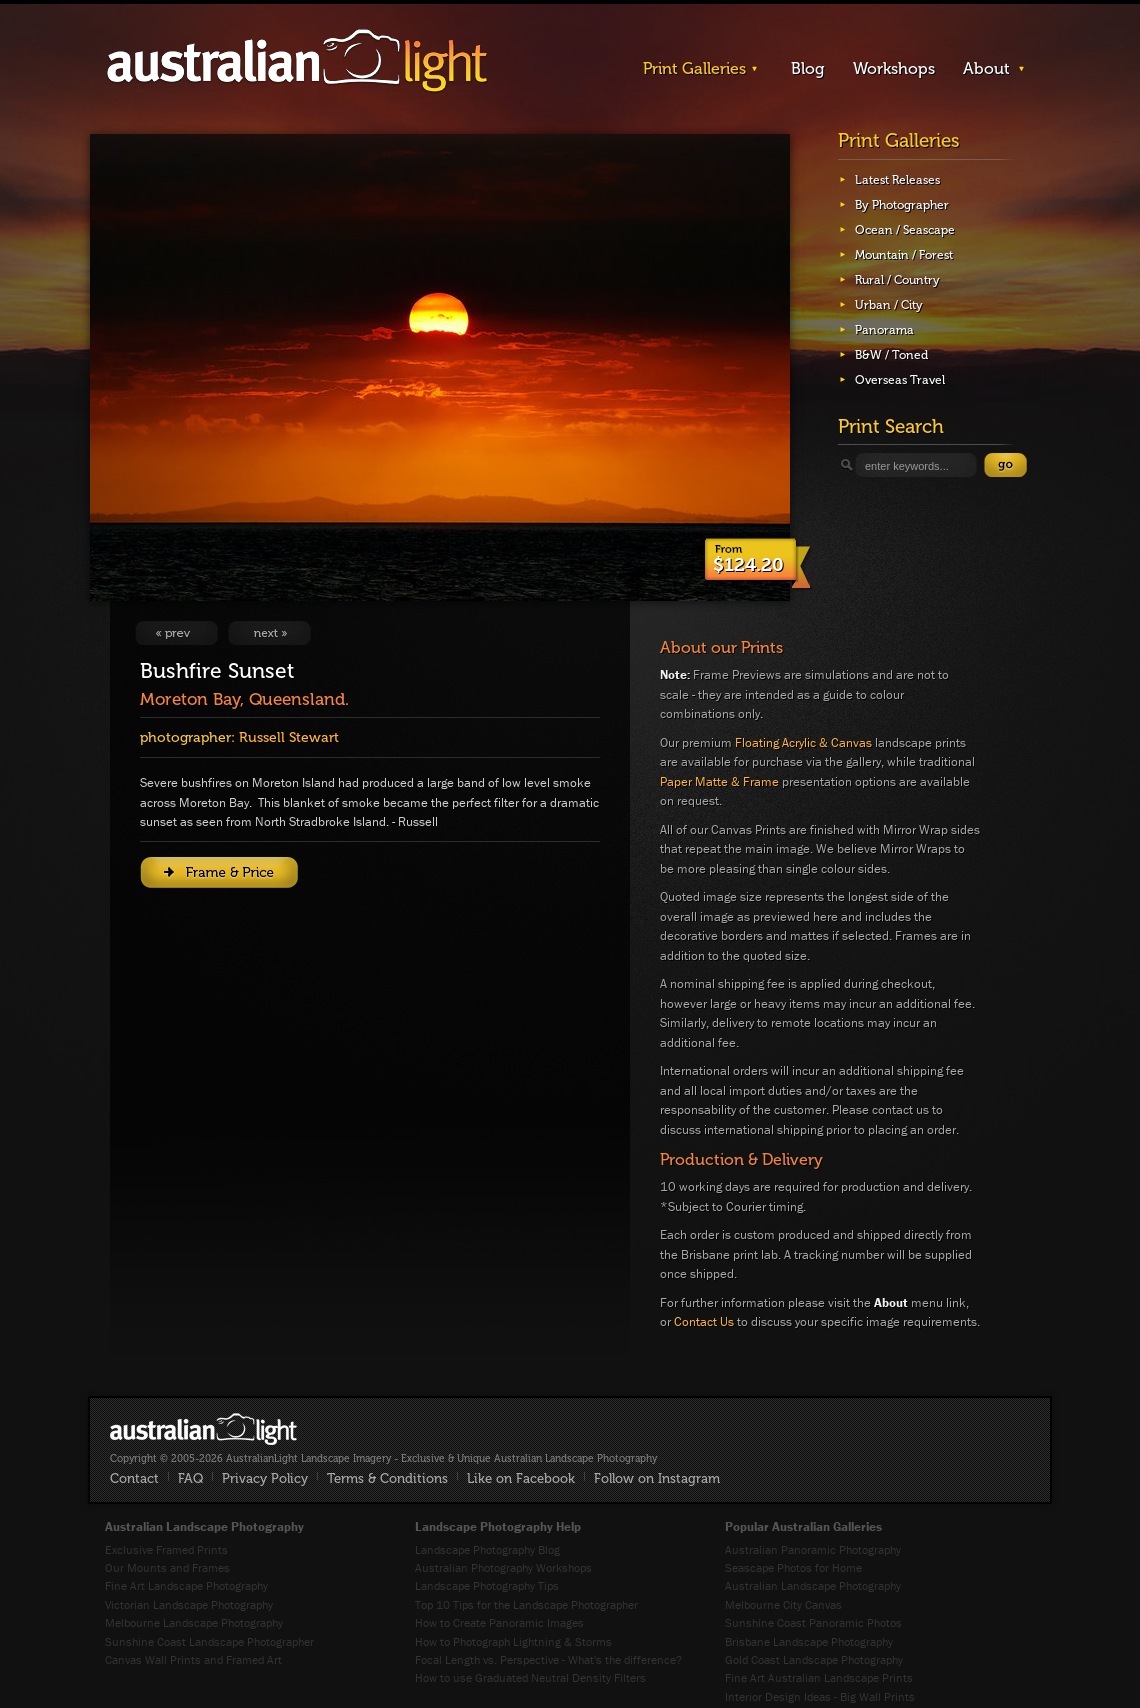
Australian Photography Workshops (503, 1567)
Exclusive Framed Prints (166, 1549)
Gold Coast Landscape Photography (814, 1659)
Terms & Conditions (387, 1478)
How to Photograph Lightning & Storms (513, 1641)
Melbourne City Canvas (783, 1604)
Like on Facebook (521, 1478)
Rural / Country (897, 280)
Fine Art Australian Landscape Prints (819, 1677)
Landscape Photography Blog (487, 1549)
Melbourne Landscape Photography (194, 1622)
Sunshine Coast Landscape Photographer (209, 1641)
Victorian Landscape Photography (189, 1604)
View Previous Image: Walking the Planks (176, 633)
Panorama (884, 330)
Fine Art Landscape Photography (186, 1585)
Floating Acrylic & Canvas (803, 742)
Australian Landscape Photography (813, 1585)
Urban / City (889, 305)
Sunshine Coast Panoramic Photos (813, 1622)
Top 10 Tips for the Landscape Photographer (526, 1604)
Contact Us (704, 1321)
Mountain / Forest (904, 255)
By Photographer (902, 205)
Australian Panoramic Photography (813, 1549)
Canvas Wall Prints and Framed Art (193, 1659)
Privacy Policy (265, 1478)
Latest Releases (897, 180)
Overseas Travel (900, 380)
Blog (808, 68)
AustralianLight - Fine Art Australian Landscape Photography (203, 1429)
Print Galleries (694, 68)
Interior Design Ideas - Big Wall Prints (820, 1696)
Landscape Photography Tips (487, 1585)
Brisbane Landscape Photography (809, 1641)
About (986, 68)
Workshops (894, 68)
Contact (134, 1478)
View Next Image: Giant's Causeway (269, 633)
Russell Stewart (289, 737)
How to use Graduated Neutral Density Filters (530, 1677)
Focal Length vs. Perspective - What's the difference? (548, 1659)
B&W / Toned (891, 355)
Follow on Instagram (657, 1478)
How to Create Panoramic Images (499, 1622)
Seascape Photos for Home (793, 1567)
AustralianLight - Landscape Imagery (297, 61)
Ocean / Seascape (905, 230)
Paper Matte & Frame (719, 781)
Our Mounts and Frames (167, 1567)
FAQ (190, 1478)
